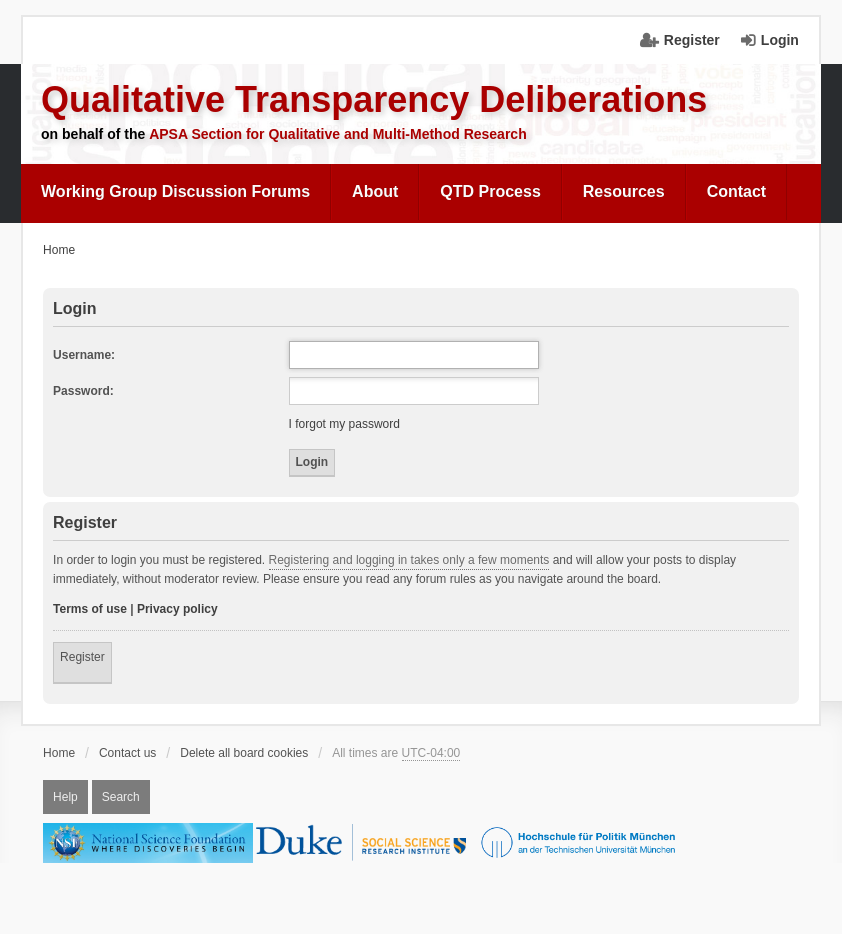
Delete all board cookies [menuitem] (244, 753)
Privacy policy (177, 609)
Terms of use (90, 609)
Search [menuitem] (121, 797)
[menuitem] (176, 192)
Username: (84, 355)
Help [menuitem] (65, 797)
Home (59, 753)
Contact (737, 191)
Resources (624, 191)
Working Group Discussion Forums (175, 191)
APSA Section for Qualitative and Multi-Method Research (338, 134)
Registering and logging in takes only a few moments (409, 560)
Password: (83, 391)
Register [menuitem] (692, 40)
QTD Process (490, 191)
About (375, 191)
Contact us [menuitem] (127, 753)
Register (82, 657)
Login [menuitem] (780, 40)
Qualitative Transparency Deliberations (374, 99)
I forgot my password (344, 424)
